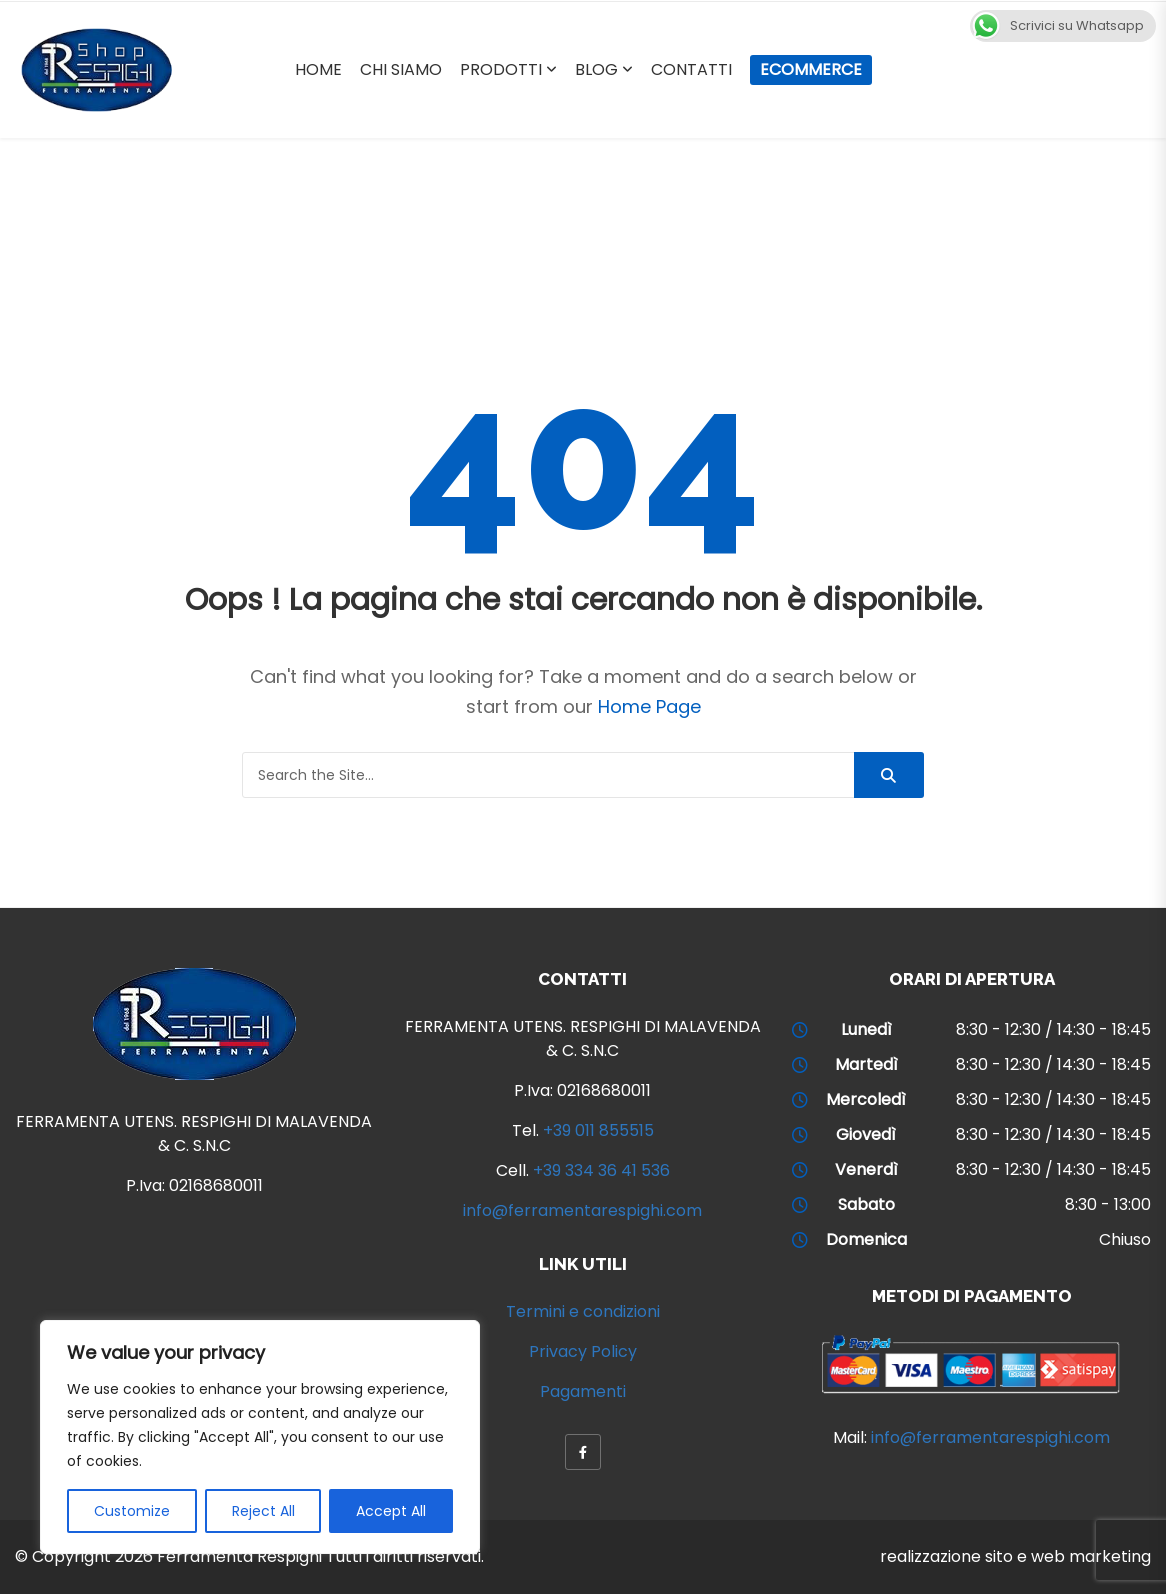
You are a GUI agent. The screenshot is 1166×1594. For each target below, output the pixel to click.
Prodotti (501, 69)
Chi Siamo (401, 69)
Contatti (691, 69)
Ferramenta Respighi (239, 1556)
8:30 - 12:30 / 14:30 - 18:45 (1053, 1029)
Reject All (263, 1511)
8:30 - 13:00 (1108, 1204)
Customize (132, 1511)
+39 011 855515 (598, 1130)
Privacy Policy (583, 1351)
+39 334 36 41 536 (601, 1170)
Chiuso (1125, 1239)
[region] (260, 1437)
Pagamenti (583, 1391)
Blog (596, 69)
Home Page (649, 706)
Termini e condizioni (583, 1311)
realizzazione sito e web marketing (1015, 1556)
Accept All (391, 1511)
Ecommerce (811, 69)
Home (318, 69)
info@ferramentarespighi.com (582, 1210)
